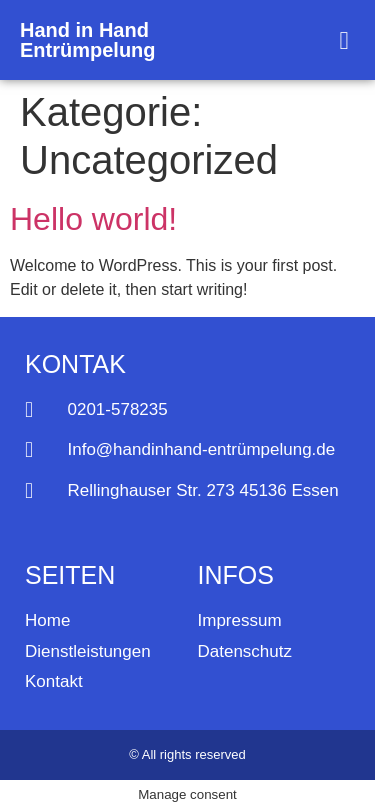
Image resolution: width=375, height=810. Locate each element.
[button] (344, 40)
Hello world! (93, 219)
